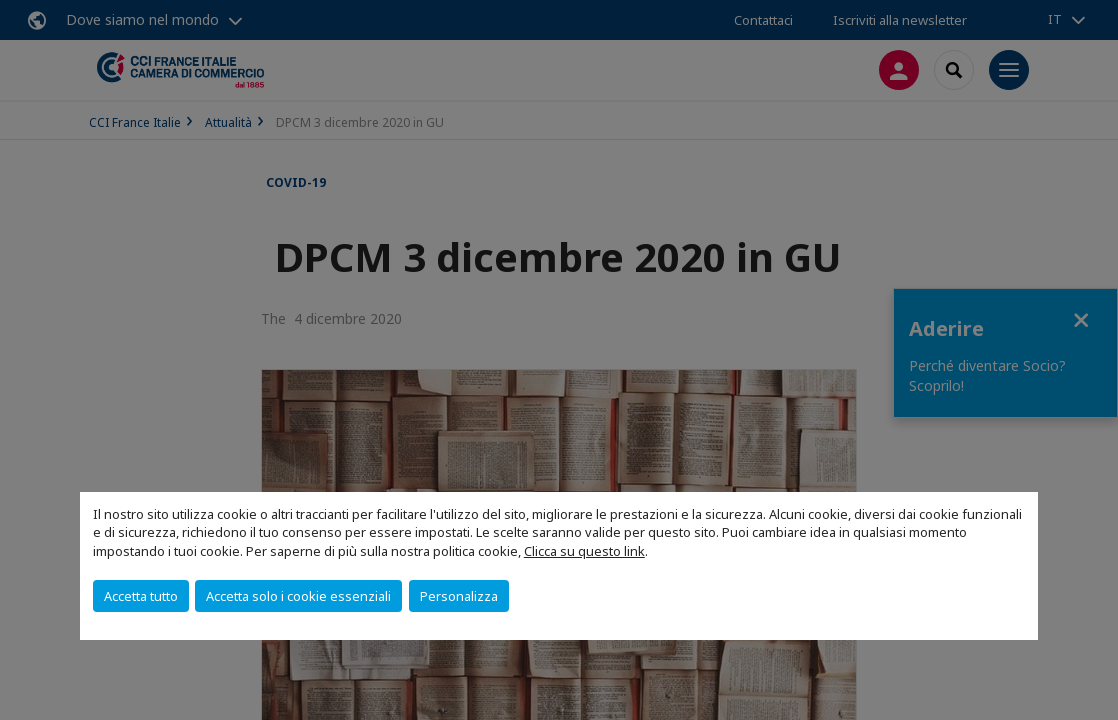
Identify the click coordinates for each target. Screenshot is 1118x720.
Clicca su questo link (584, 551)
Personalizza (459, 596)
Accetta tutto (141, 596)
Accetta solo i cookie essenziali (298, 596)
